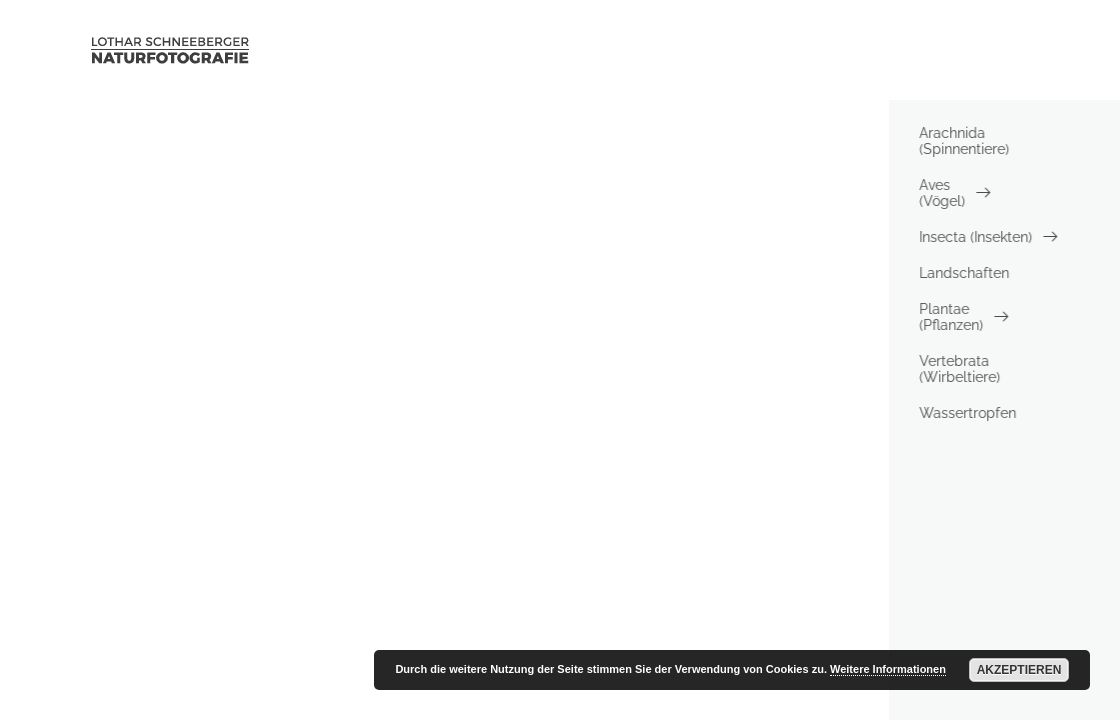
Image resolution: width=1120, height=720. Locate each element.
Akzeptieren (1019, 670)
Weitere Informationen (888, 669)
